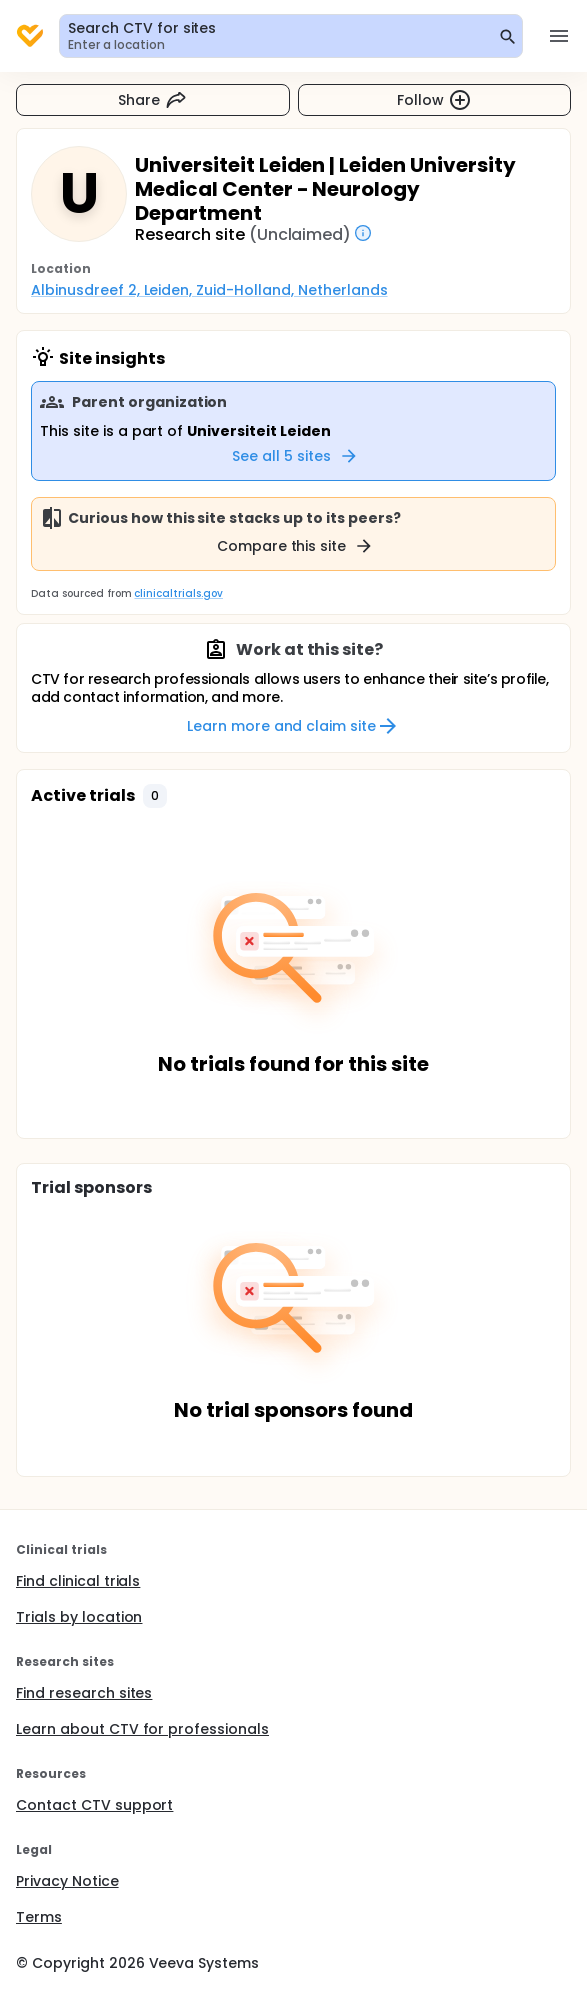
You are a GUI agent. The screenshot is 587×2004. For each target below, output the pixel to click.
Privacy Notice (67, 1881)
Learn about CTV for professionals (142, 1729)
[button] (155, 796)
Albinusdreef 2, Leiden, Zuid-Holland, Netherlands (209, 290)
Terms (39, 1917)
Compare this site (296, 546)
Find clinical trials (78, 1581)
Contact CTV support (94, 1805)
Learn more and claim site (293, 726)
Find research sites (84, 1693)
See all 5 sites (295, 456)
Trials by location (79, 1617)
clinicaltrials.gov (178, 593)
